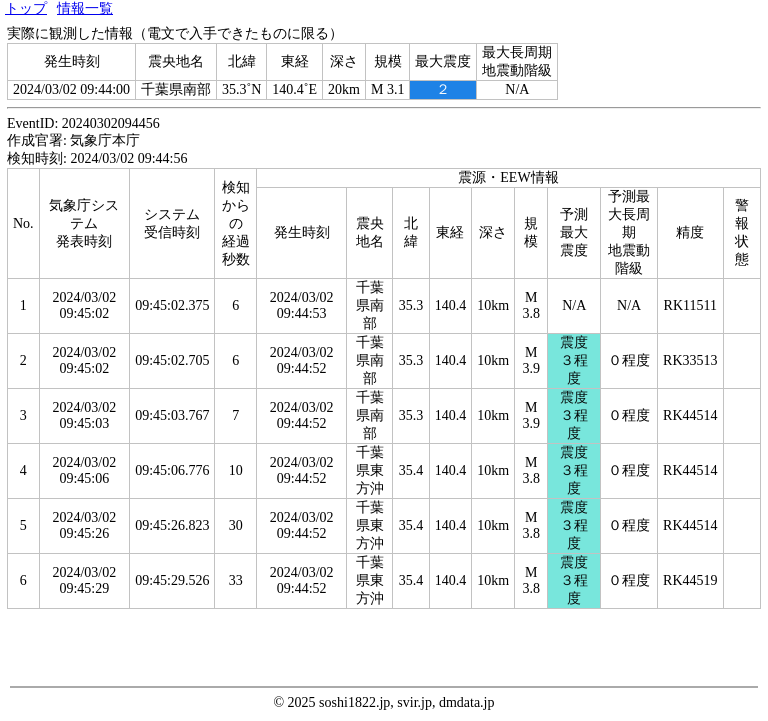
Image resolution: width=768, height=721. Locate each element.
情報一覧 (85, 8)
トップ (26, 8)
